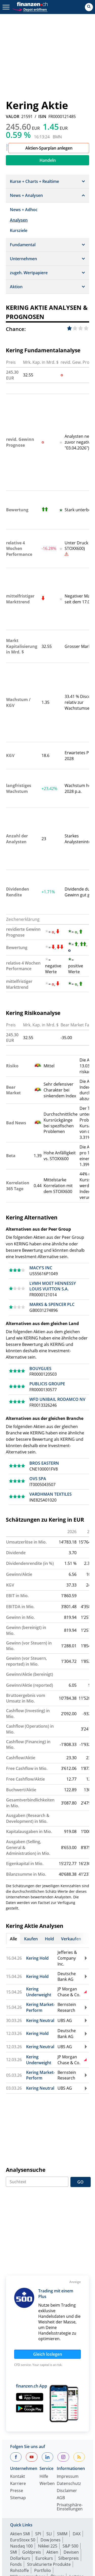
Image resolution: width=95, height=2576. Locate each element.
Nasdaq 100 (21, 2485)
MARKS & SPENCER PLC (51, 1299)
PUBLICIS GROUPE (47, 1378)
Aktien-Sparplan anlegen (48, 148)
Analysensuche (25, 2109)
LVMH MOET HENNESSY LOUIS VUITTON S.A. (52, 1280)
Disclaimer (67, 2430)
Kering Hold (37, 1952)
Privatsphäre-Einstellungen (70, 2446)
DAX (77, 2473)
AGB (61, 2437)
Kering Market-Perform (40, 2001)
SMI (13, 2492)
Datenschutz (69, 2423)
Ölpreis (57, 2516)
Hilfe (44, 2416)
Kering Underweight (38, 1986)
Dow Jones (51, 2479)
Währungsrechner (27, 2516)
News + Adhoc (23, 209)
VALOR (12, 116)
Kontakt (17, 2416)
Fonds (16, 2504)
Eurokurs (44, 2498)
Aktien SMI (20, 2473)
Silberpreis (68, 2498)
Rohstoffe (19, 2510)
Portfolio (42, 2510)
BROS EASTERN (44, 1457)
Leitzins (76, 2516)
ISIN (42, 116)
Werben (47, 2423)
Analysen (19, 220)
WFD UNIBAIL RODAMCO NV (57, 1393)
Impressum (68, 2416)
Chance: (16, 329)
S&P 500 (70, 2485)
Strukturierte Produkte (49, 2504)
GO (80, 2121)
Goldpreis (31, 2492)
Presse (16, 2430)
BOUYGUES (40, 1363)
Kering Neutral (40, 2015)
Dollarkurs (20, 2498)
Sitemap (18, 2437)
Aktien (52, 2492)
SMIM (62, 2473)
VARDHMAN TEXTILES (50, 1488)
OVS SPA (37, 1473)
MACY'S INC (40, 1262)
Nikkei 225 (47, 2485)
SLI (49, 2473)
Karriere (18, 2423)
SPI (38, 2473)
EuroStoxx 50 (22, 2479)
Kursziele (18, 230)
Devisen (71, 2492)
